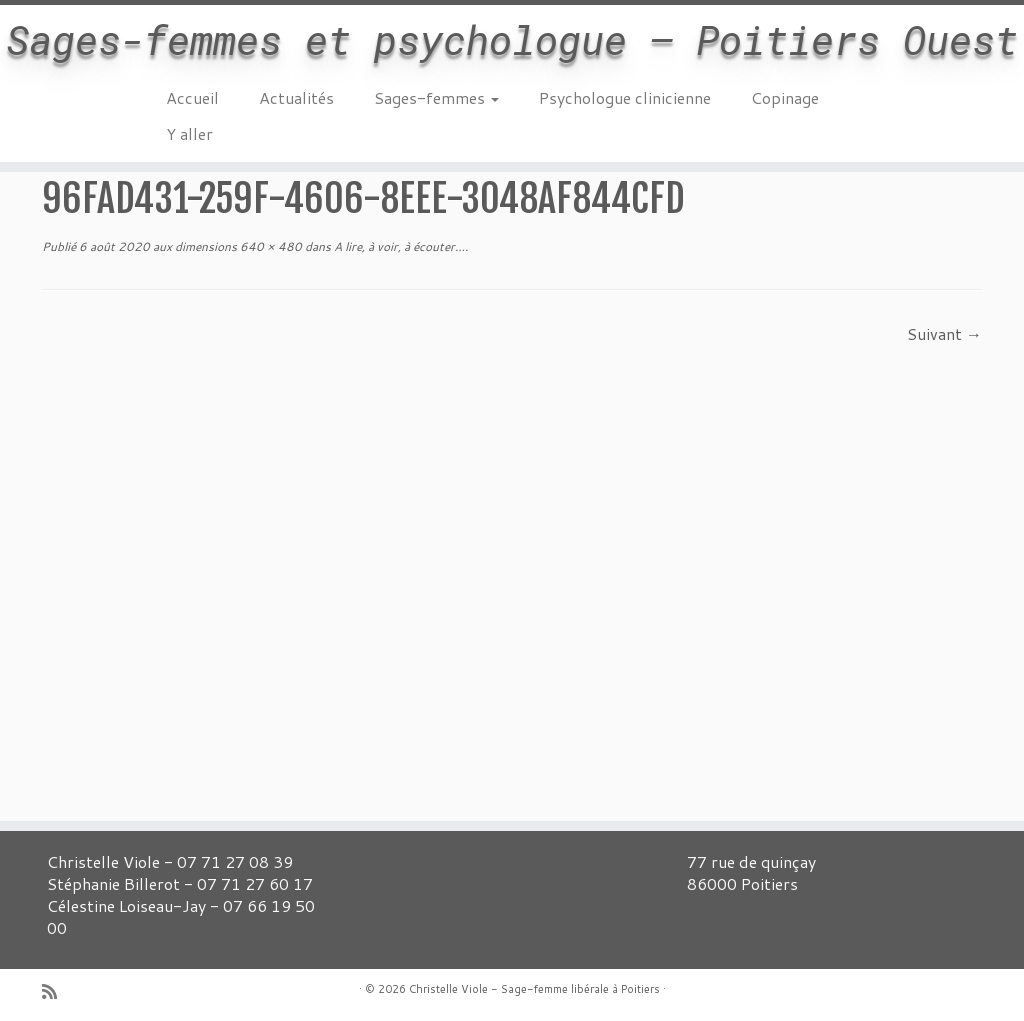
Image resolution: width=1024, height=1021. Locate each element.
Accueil (192, 97)
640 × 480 (269, 246)
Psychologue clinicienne (625, 97)
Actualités (296, 97)
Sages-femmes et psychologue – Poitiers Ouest (512, 40)
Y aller (189, 133)
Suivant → (944, 333)
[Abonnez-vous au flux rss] (56, 991)
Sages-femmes (436, 97)
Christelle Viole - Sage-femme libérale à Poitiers (534, 989)
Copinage (785, 97)
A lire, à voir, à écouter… (398, 246)
